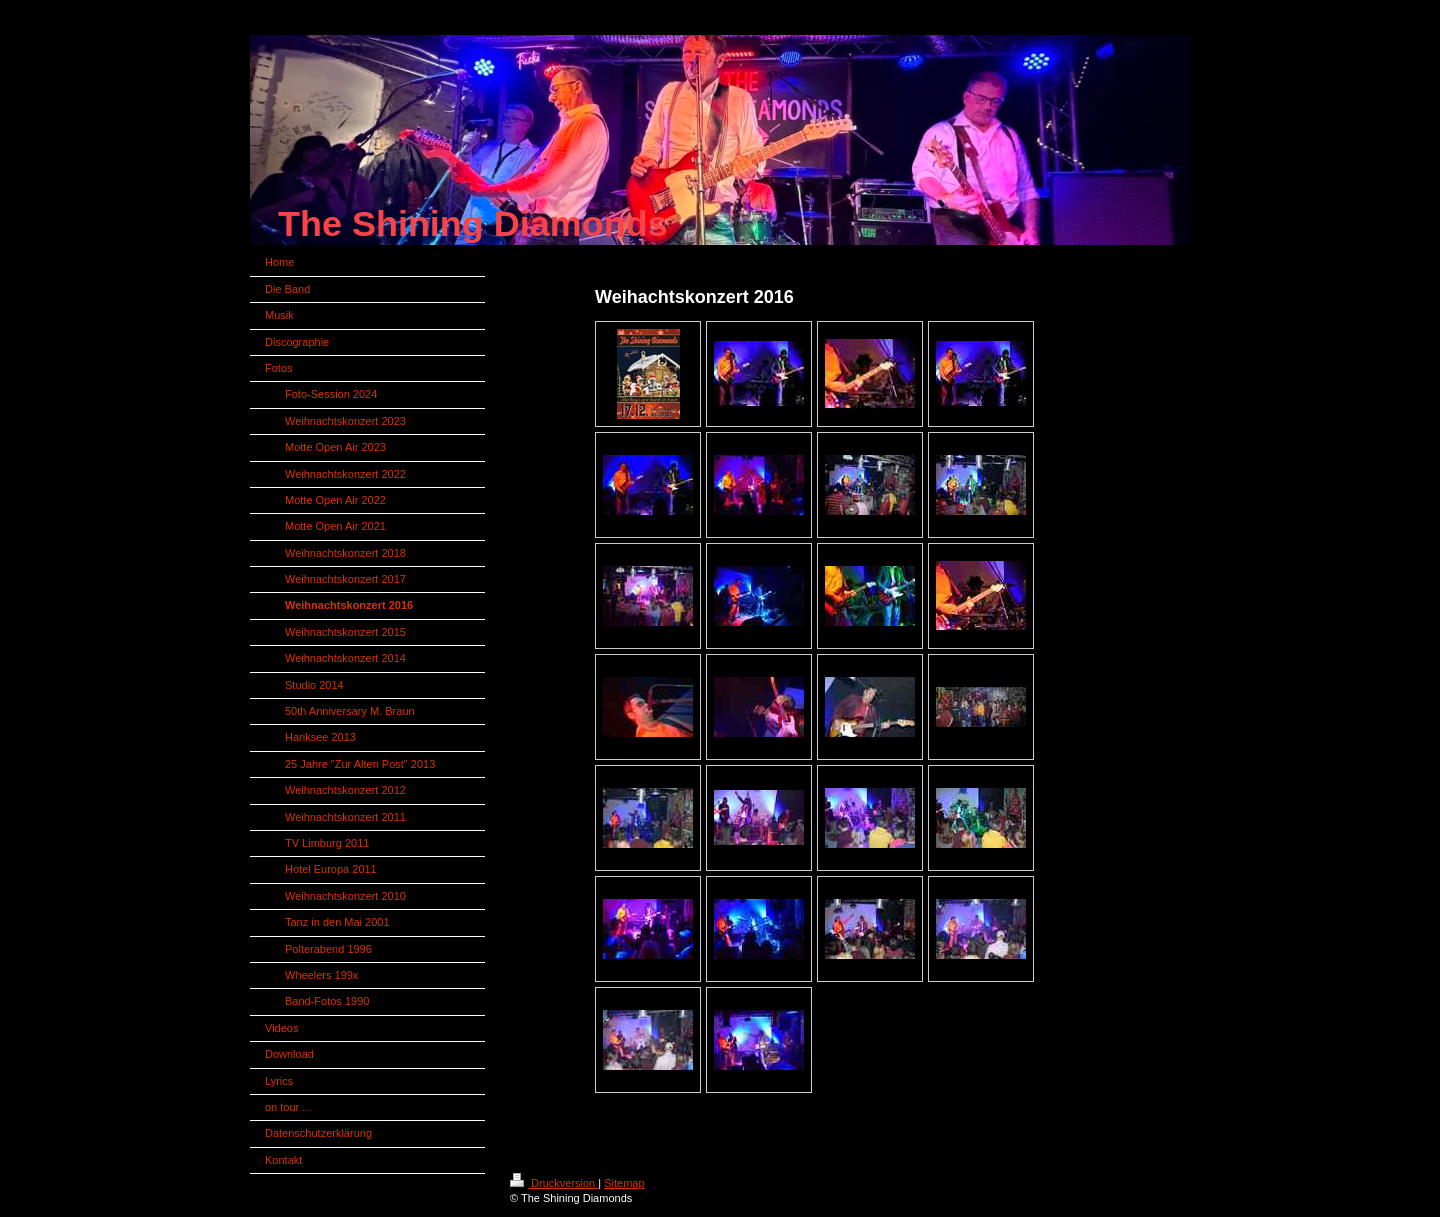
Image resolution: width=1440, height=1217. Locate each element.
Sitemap (624, 1183)
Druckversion (554, 1183)
